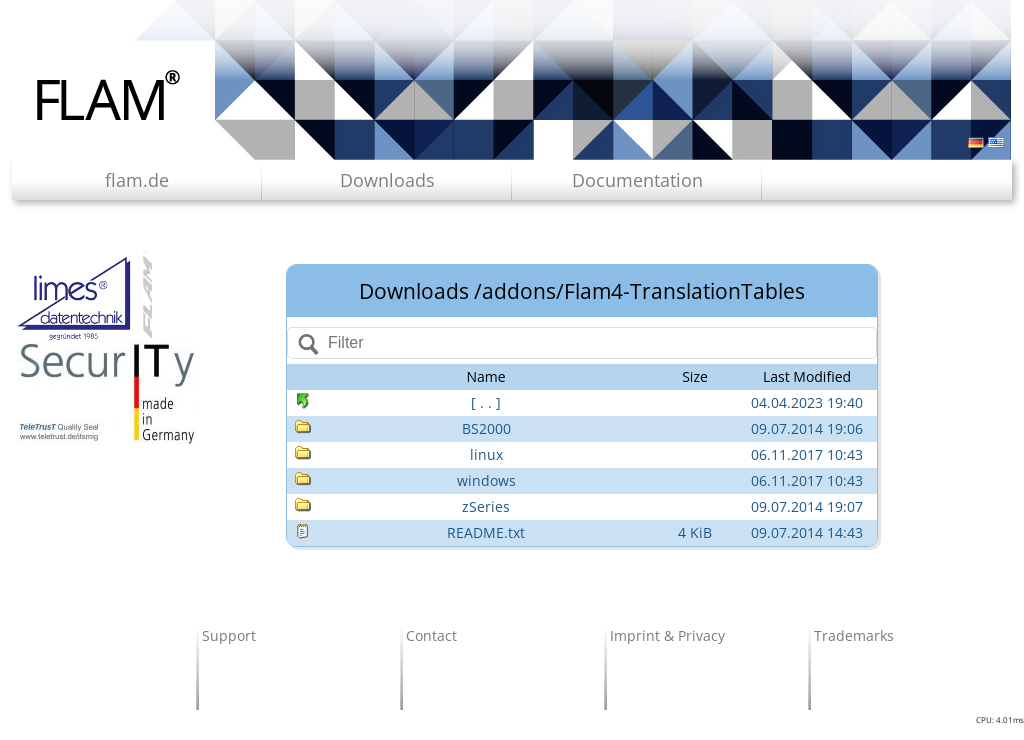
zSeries (486, 506)
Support (229, 635)
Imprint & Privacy (667, 635)
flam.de (137, 180)
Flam (108, 95)
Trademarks (854, 635)
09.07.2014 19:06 (807, 428)
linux (486, 454)
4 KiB (695, 532)
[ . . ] (486, 402)
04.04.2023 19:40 (807, 402)
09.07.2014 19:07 (807, 506)
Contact (431, 635)
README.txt (486, 532)
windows (486, 480)
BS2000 (486, 428)
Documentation (637, 180)
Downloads (387, 180)
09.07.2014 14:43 (807, 532)
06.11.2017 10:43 (807, 454)
